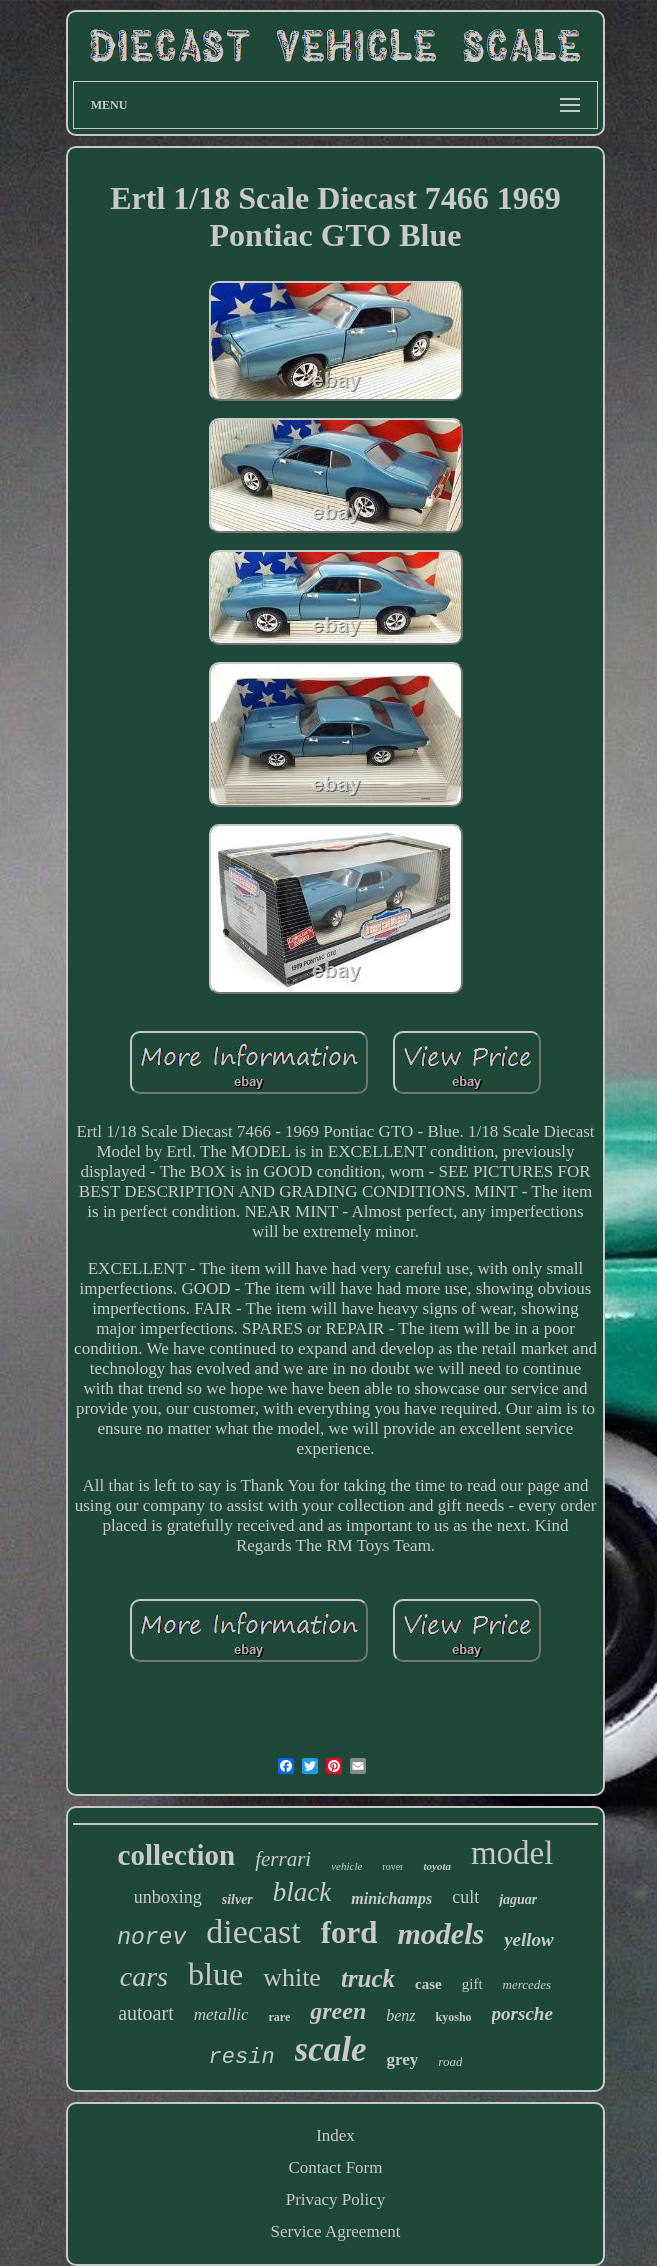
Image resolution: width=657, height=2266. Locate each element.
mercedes (527, 1984)
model (512, 1853)
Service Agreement (336, 2231)
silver (237, 1899)
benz (400, 2015)
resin (242, 2057)
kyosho (454, 2017)
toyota (437, 1866)
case (428, 1984)
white (292, 1977)
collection (177, 1855)
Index (335, 2135)
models (440, 1933)
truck (368, 1978)
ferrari (283, 1859)
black (302, 1892)
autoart (146, 2013)
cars (144, 1976)
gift (472, 1984)
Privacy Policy (336, 2199)
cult (465, 1897)
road (450, 2061)
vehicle (346, 1866)
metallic (221, 2014)
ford (349, 1932)
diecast (253, 1931)
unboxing (168, 1897)
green (338, 2011)
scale (331, 2049)
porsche (522, 2013)
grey (403, 2059)
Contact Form (336, 2167)
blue (215, 1974)
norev (151, 1938)
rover (392, 1866)
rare (279, 2017)
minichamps (391, 1898)
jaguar (518, 1899)
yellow (529, 1939)
